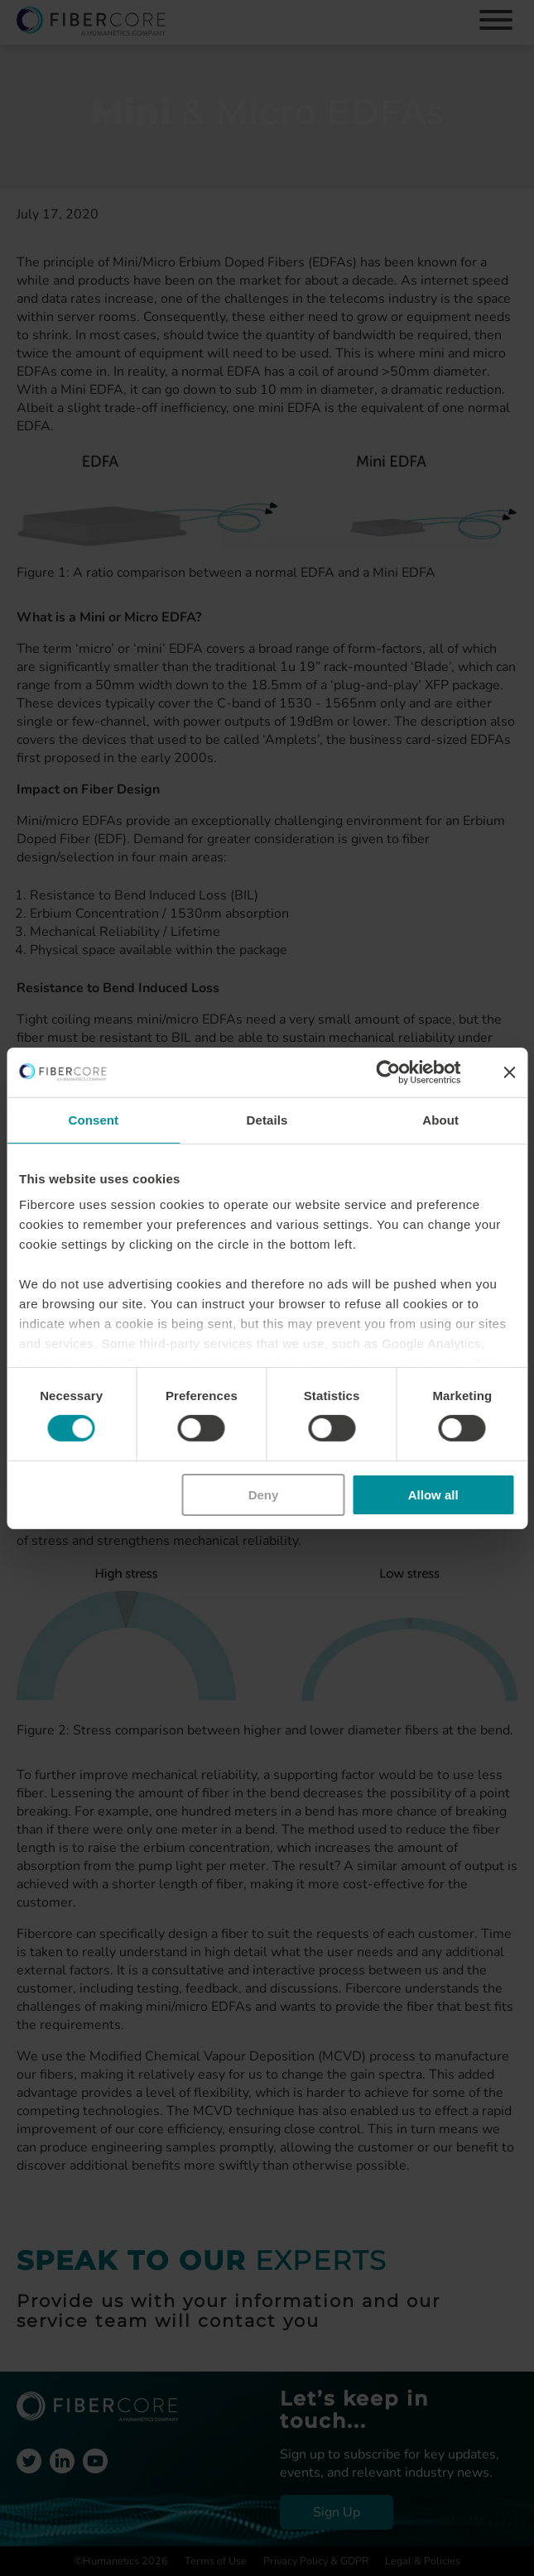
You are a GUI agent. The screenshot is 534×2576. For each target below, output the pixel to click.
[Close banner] (509, 1071)
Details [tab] (267, 1119)
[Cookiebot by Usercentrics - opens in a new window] (387, 1071)
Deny (263, 1495)
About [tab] (440, 1119)
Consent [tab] (93, 1119)
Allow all (433, 1495)
